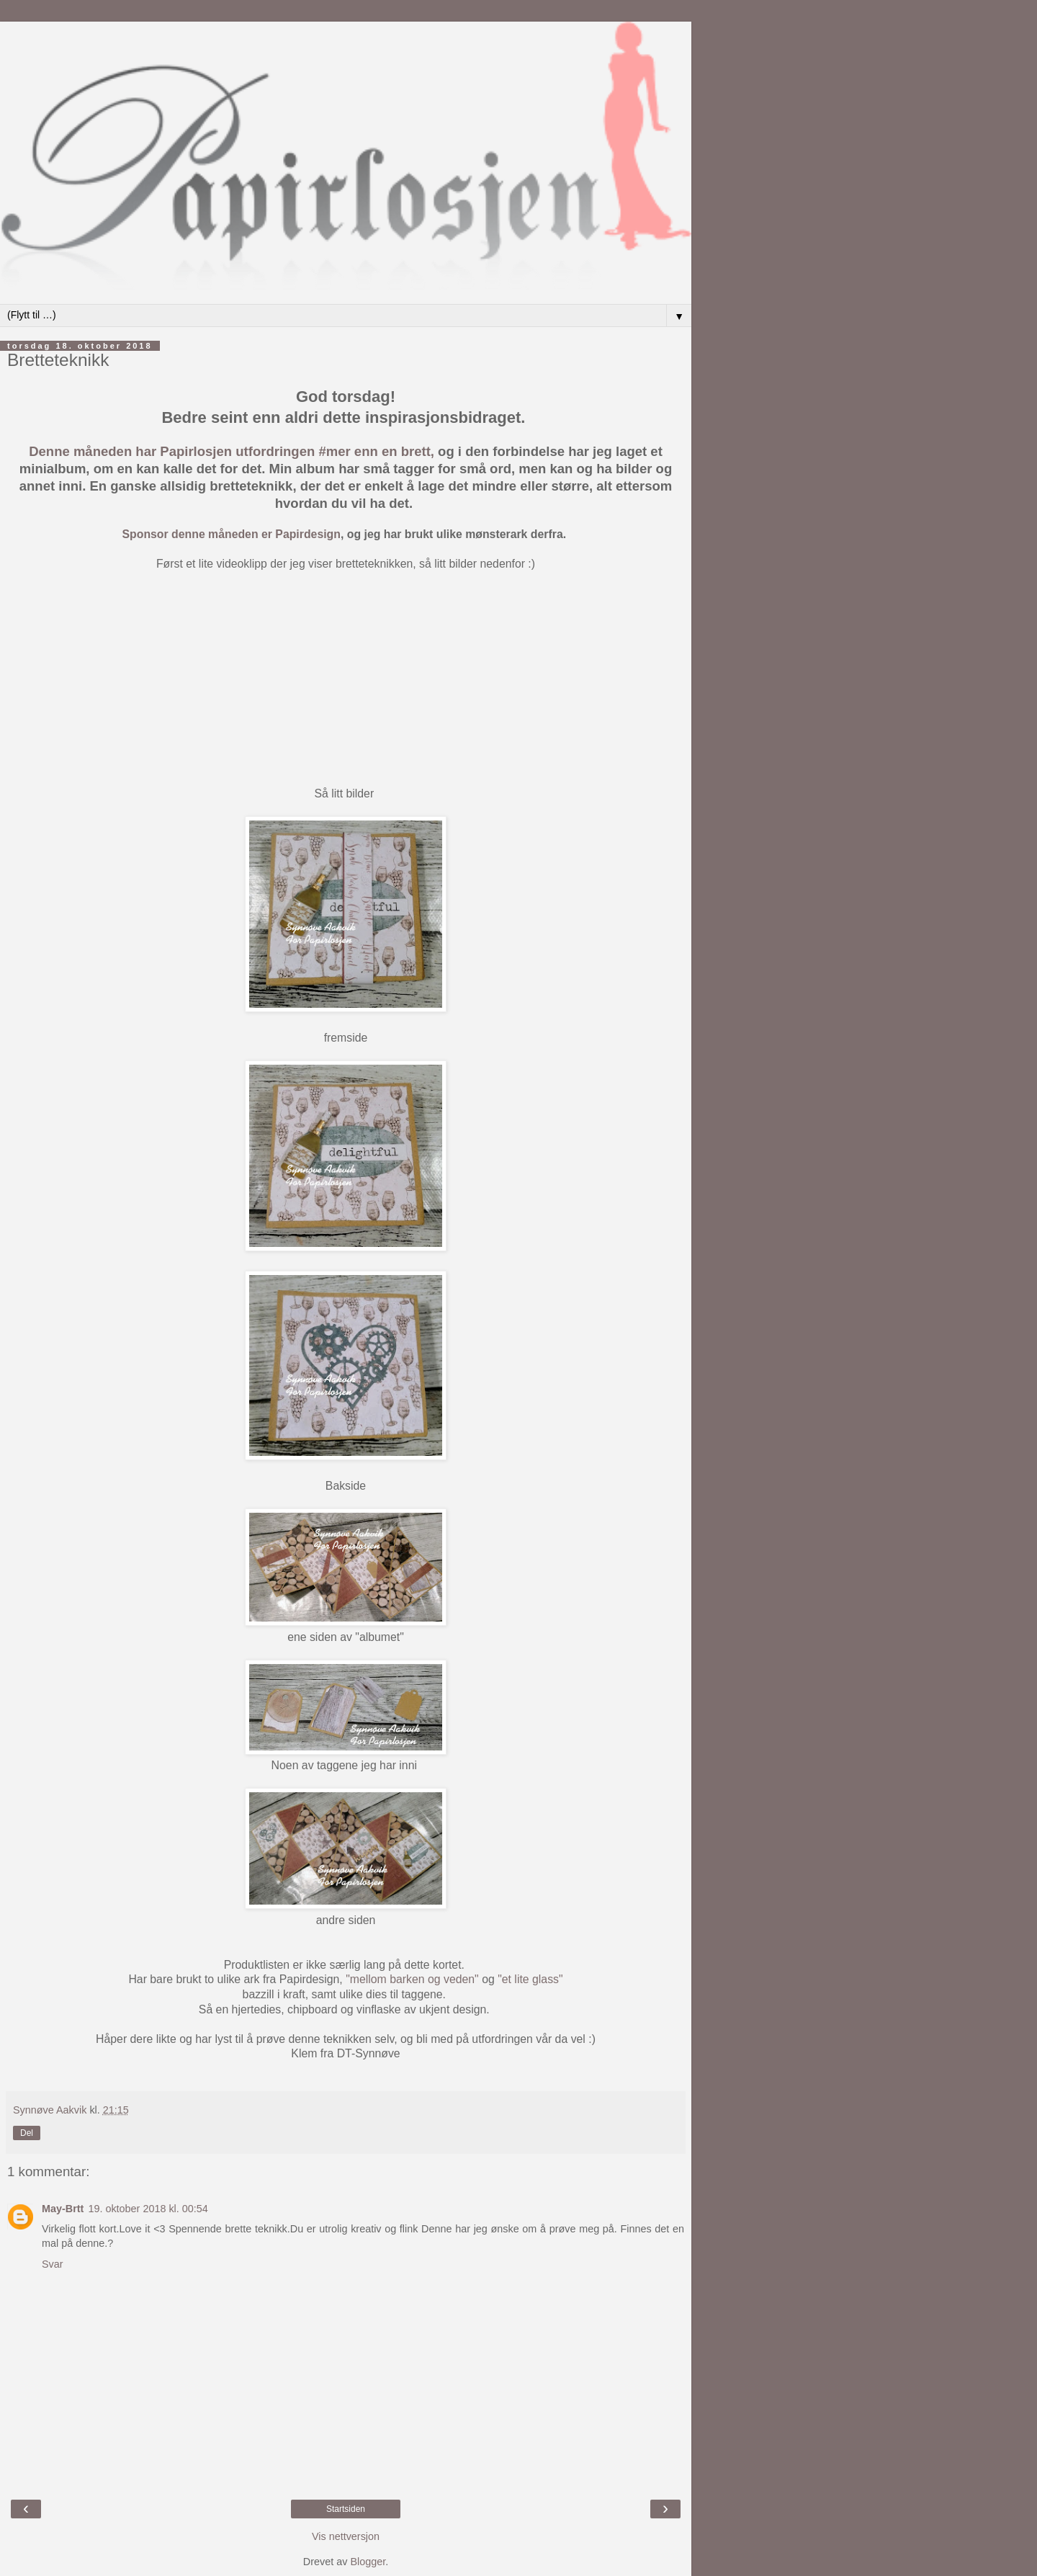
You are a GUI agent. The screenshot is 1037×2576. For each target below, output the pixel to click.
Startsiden (345, 2509)
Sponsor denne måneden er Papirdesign (231, 534)
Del (26, 2133)
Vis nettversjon (346, 2536)
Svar (52, 2264)
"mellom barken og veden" (412, 1979)
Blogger (367, 2561)
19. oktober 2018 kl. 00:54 (147, 2208)
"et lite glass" (530, 1979)
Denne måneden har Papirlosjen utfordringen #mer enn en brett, (231, 451)
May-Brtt (63, 2208)
